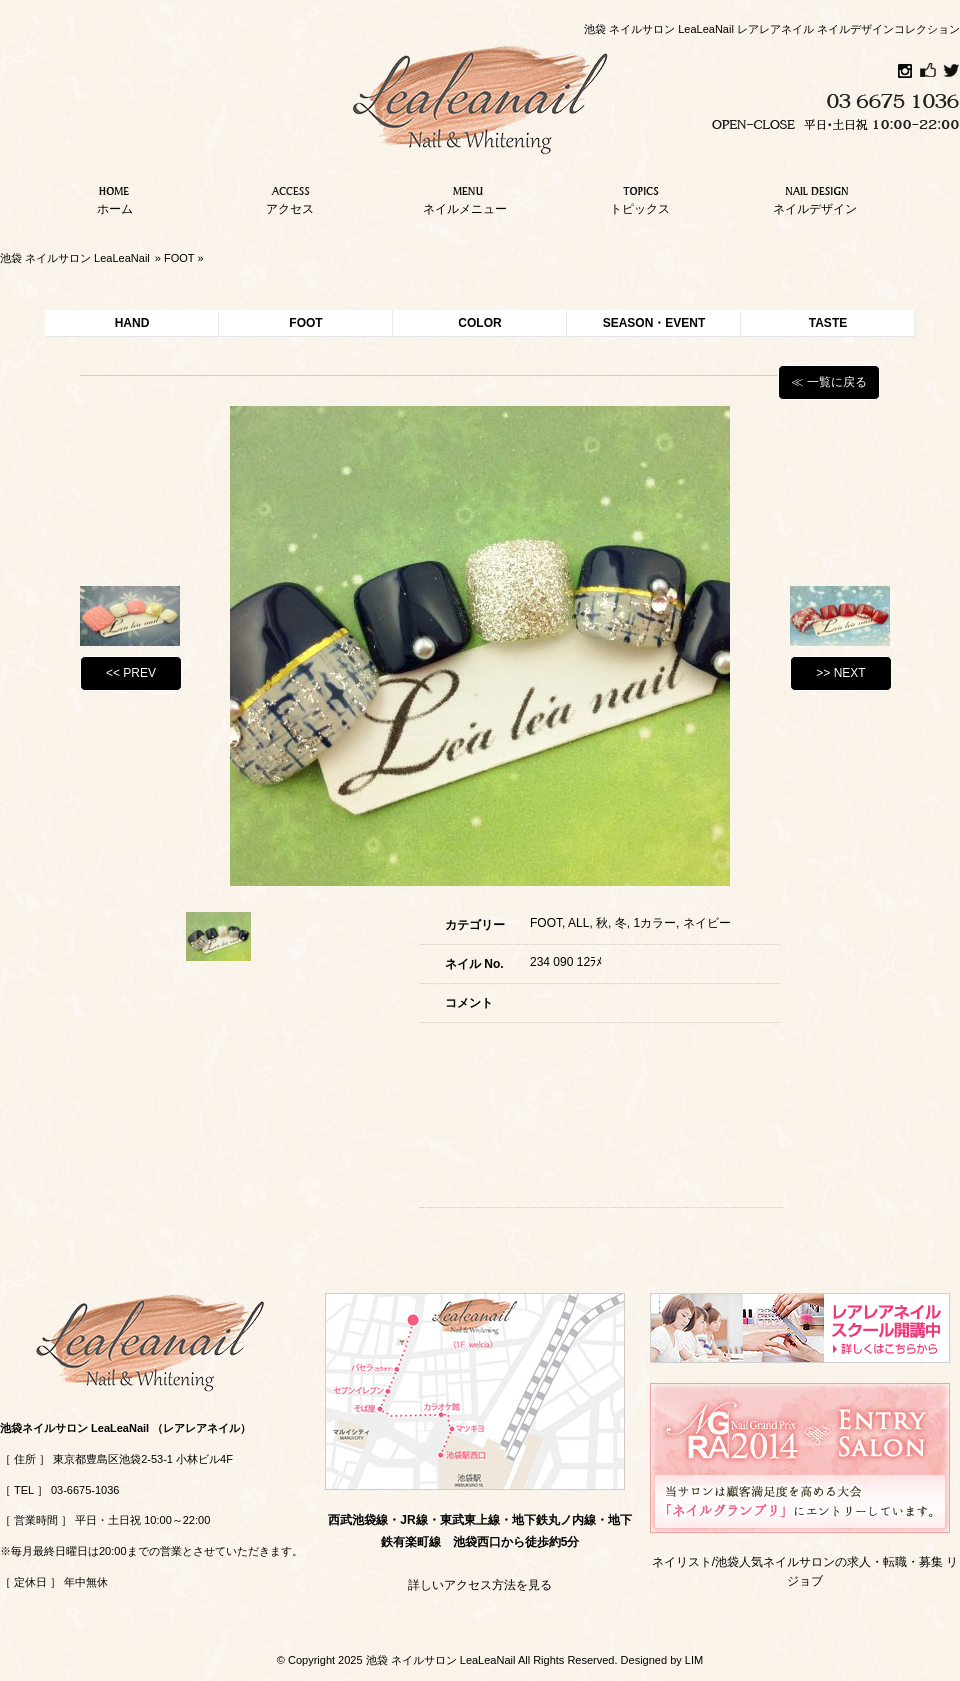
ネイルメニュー (465, 198)
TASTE (828, 323)
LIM (694, 1660)
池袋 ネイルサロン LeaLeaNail (75, 258)
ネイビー (707, 923)
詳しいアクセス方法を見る (480, 1585)
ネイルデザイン (815, 198)
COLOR (479, 323)
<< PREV (131, 673)
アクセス (290, 198)
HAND (132, 323)
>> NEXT (840, 673)
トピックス (640, 198)
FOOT (179, 258)
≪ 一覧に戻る (828, 382)
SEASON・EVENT (654, 323)
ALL (578, 923)
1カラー (654, 923)
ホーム (115, 198)
